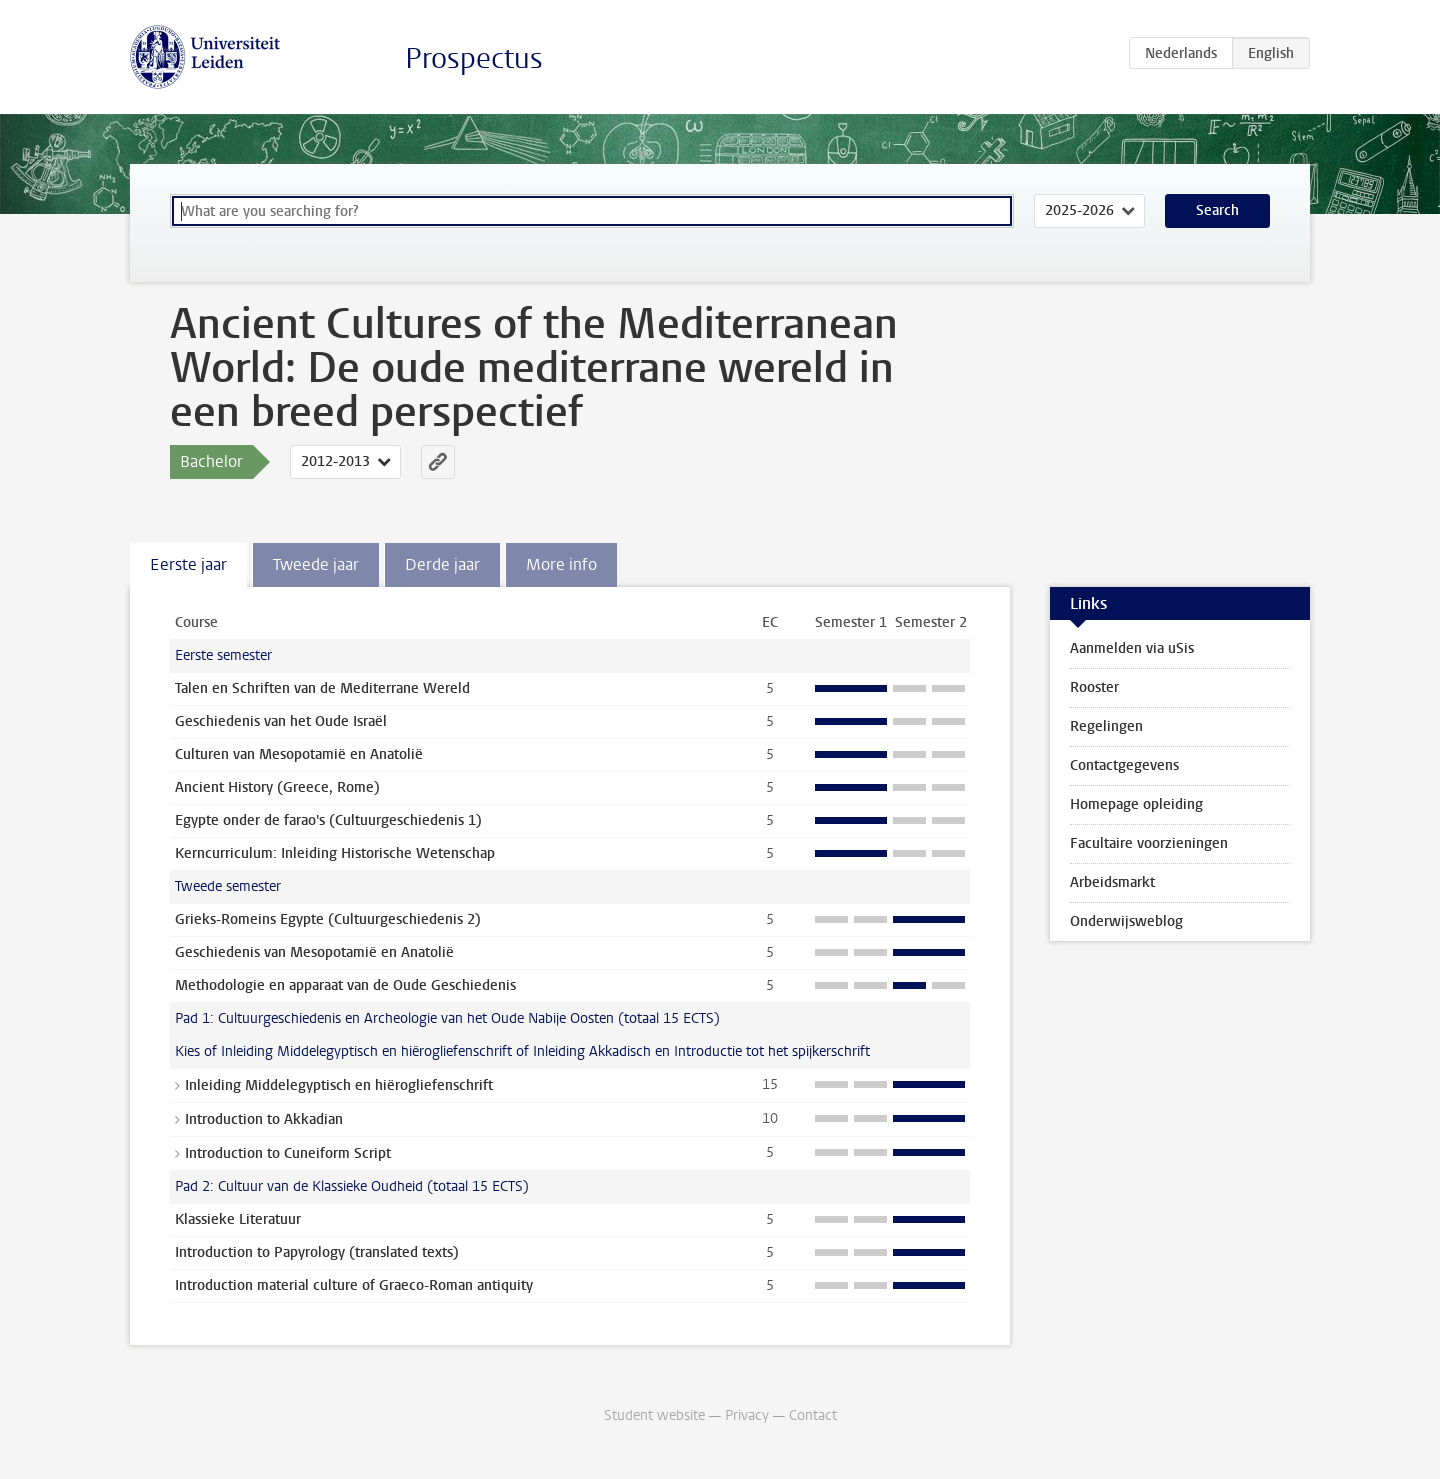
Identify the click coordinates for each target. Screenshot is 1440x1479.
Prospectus (474, 58)
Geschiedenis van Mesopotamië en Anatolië (314, 952)
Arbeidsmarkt (1112, 882)
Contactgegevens (1124, 765)
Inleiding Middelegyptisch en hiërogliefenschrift (339, 1085)
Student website (654, 1415)
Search (1217, 210)
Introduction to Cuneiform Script (288, 1153)
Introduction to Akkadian (264, 1119)
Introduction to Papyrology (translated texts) (317, 1252)
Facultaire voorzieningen (1149, 843)
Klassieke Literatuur (238, 1219)
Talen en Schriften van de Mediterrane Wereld (322, 688)
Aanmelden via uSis (1132, 648)
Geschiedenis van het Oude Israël (281, 721)
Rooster (1094, 687)
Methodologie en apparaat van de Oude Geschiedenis (345, 985)
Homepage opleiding (1136, 804)
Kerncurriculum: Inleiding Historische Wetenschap (335, 853)
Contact (813, 1415)
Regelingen (1106, 726)
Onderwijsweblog (1126, 921)
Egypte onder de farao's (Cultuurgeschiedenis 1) (328, 820)
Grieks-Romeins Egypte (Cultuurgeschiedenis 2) (328, 919)
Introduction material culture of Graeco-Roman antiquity (354, 1285)
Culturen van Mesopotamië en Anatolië (299, 754)
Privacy (747, 1415)
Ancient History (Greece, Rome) (277, 787)
